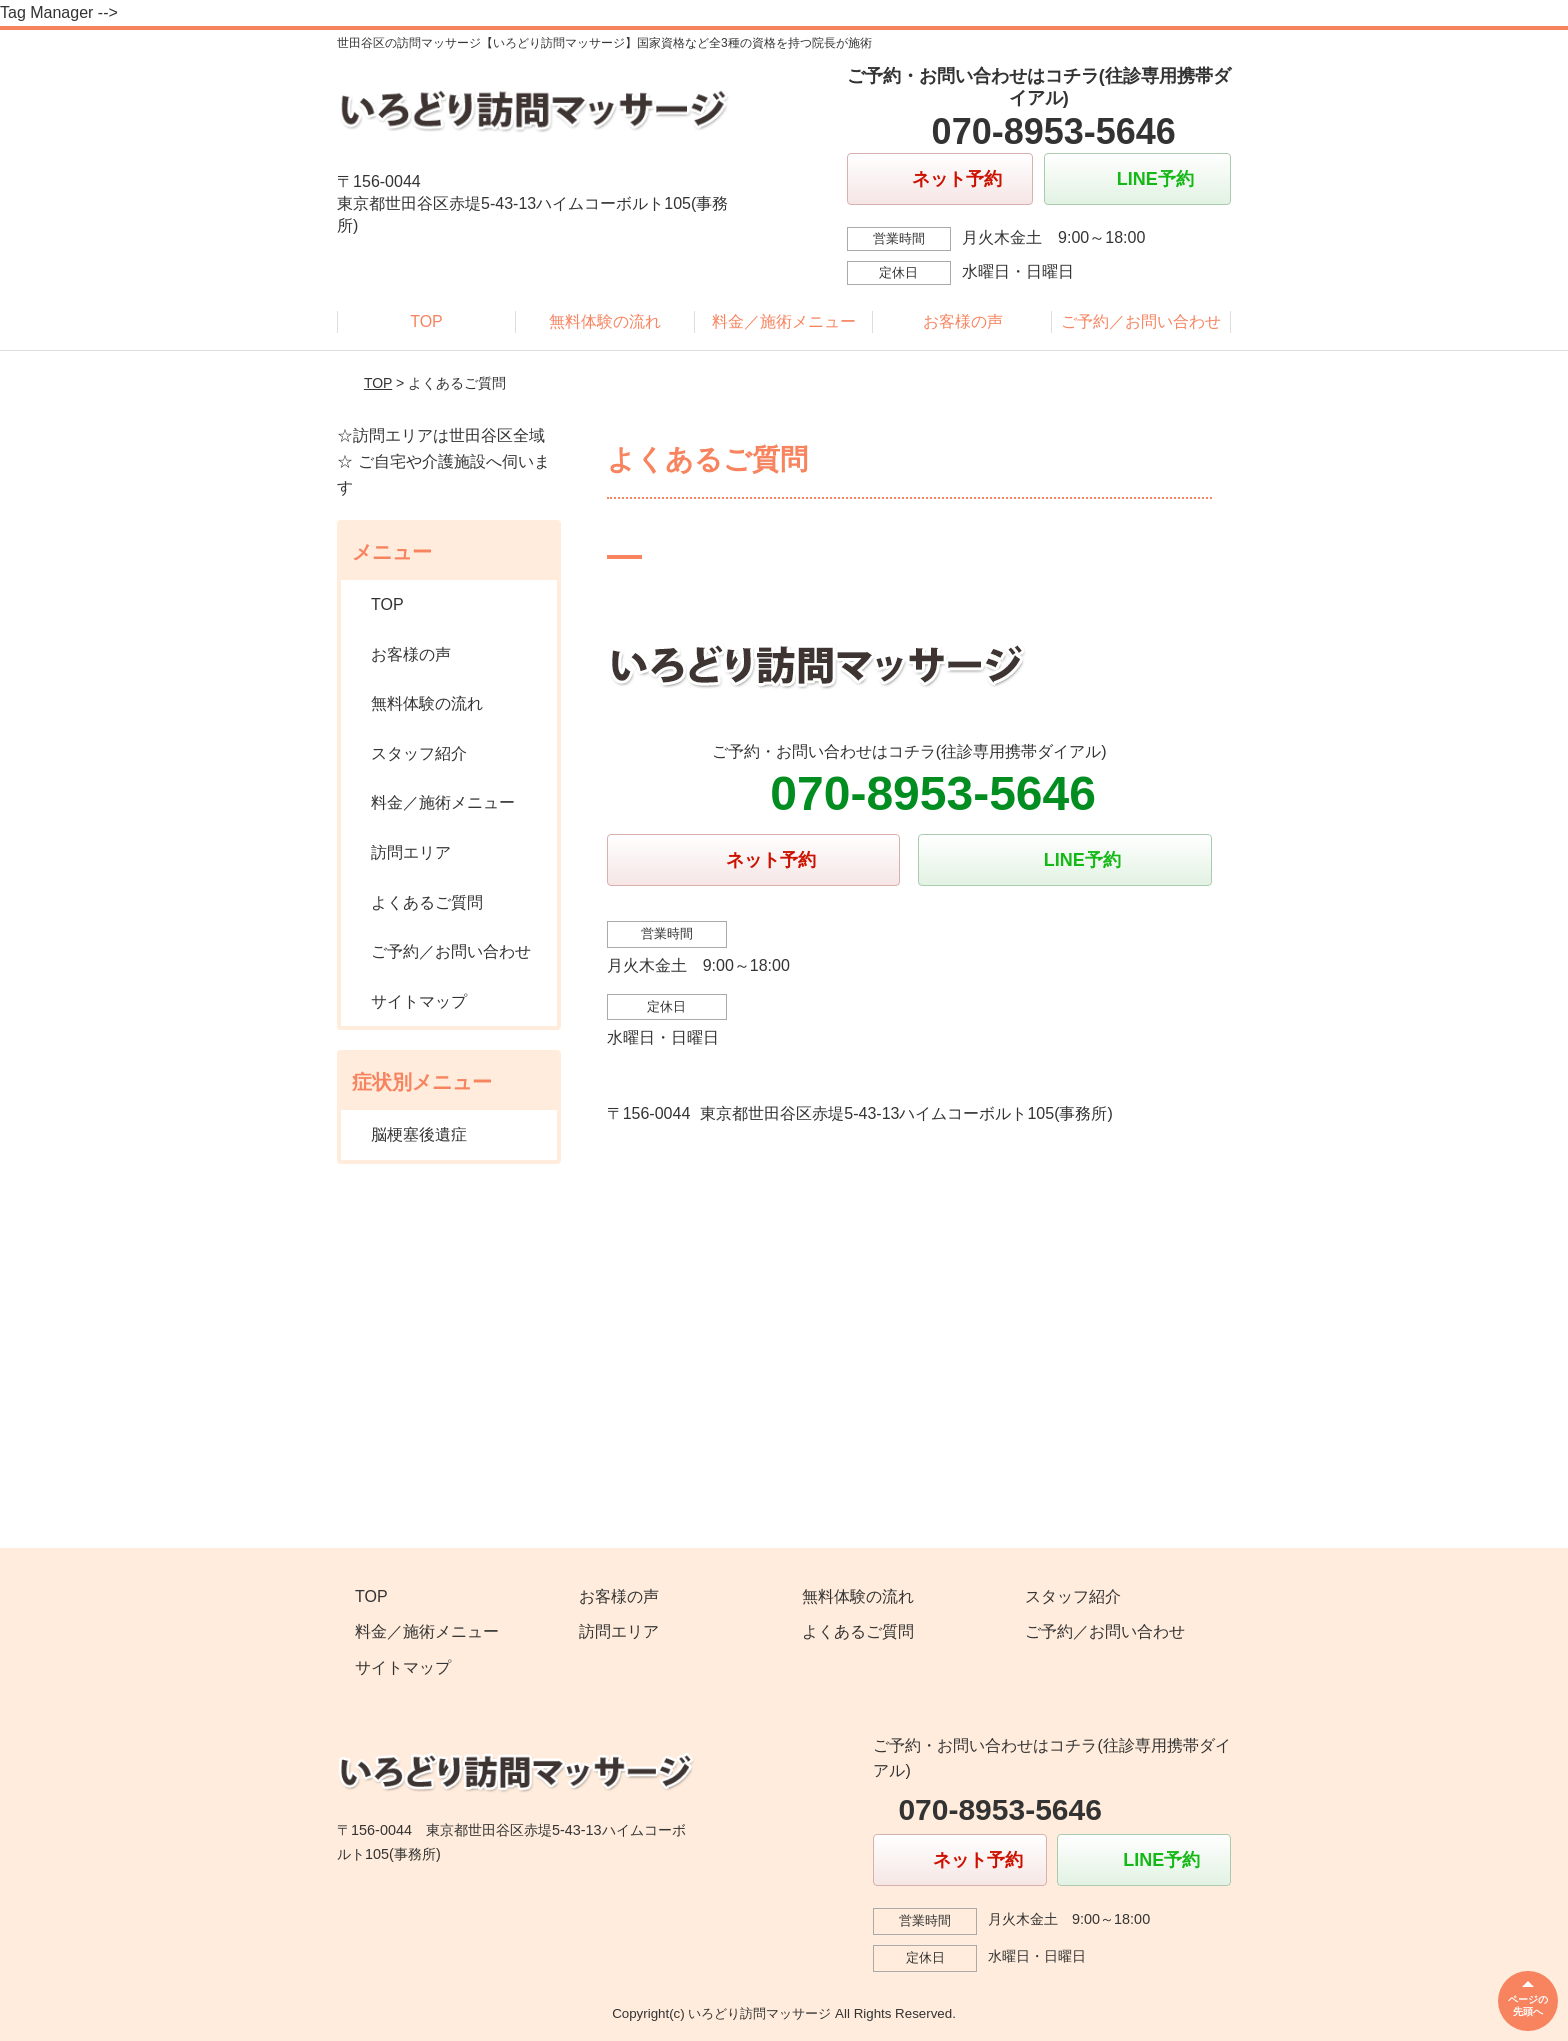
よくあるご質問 (427, 902)
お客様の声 (963, 321)
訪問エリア (411, 852)
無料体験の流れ (605, 321)
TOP (426, 321)
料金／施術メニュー (784, 321)
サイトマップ (419, 1001)
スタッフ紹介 (419, 753)
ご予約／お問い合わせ (1141, 321)
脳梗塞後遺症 (419, 1134)
